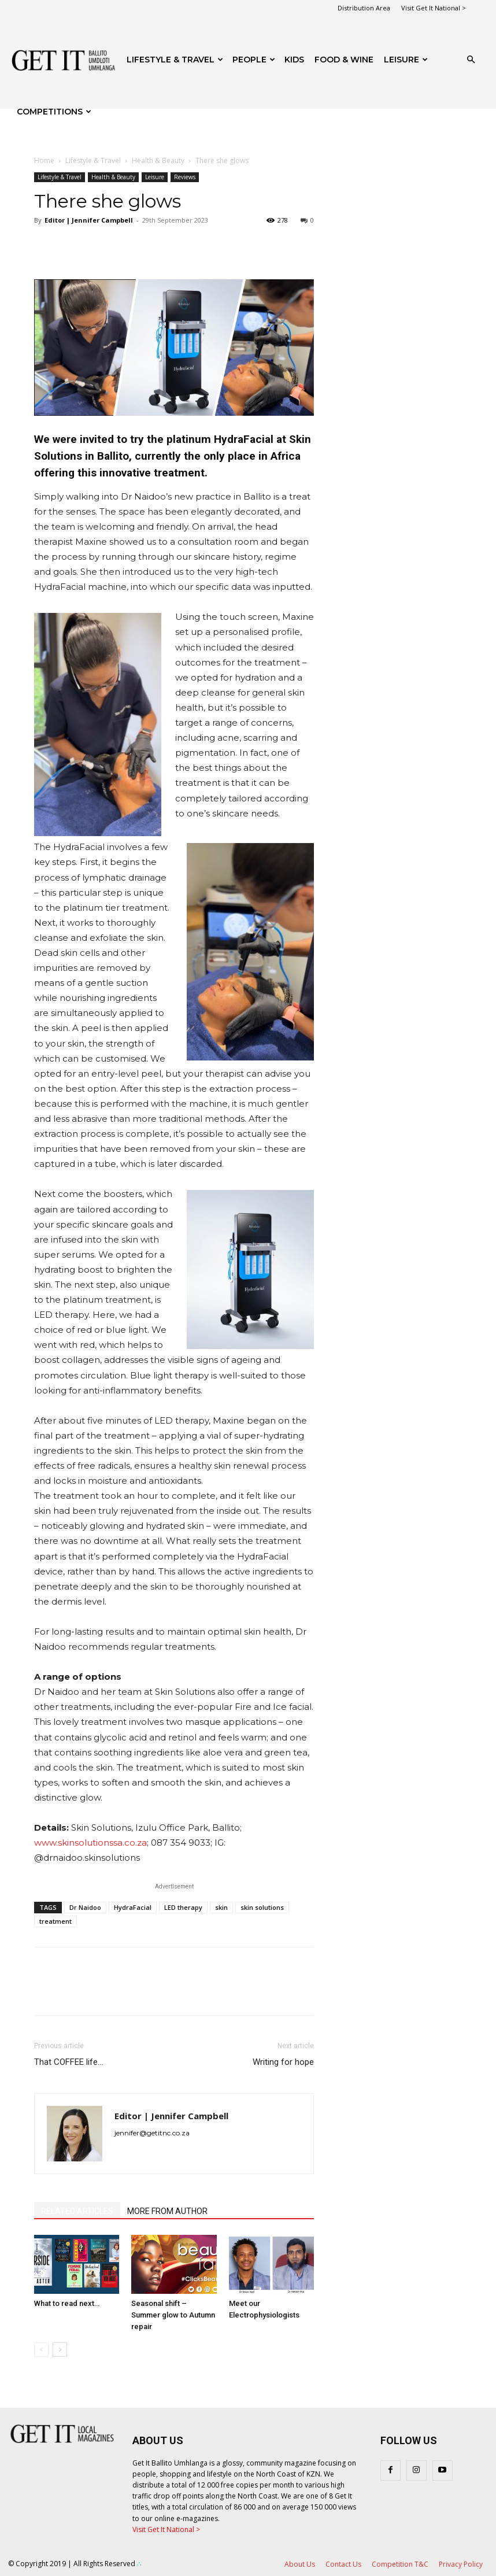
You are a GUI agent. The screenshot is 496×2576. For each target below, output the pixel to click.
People (253, 59)
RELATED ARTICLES (77, 2211)
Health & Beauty (158, 160)
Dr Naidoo (85, 1907)
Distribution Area (364, 7)
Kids (294, 59)
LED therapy (183, 1907)
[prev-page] (41, 2349)
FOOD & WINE (343, 59)
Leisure (406, 59)
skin (221, 1907)
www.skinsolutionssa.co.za (90, 1842)
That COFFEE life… (68, 2062)
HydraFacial (132, 1907)
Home (44, 160)
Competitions (54, 111)
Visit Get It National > (433, 7)
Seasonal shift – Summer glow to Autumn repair (173, 2315)
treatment (55, 1921)
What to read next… (66, 2303)
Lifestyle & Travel (175, 59)
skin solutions (262, 1907)
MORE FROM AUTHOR (167, 2211)
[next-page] (60, 2349)
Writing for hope (283, 2062)
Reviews (184, 177)
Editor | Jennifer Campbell (89, 220)
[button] (470, 59)
